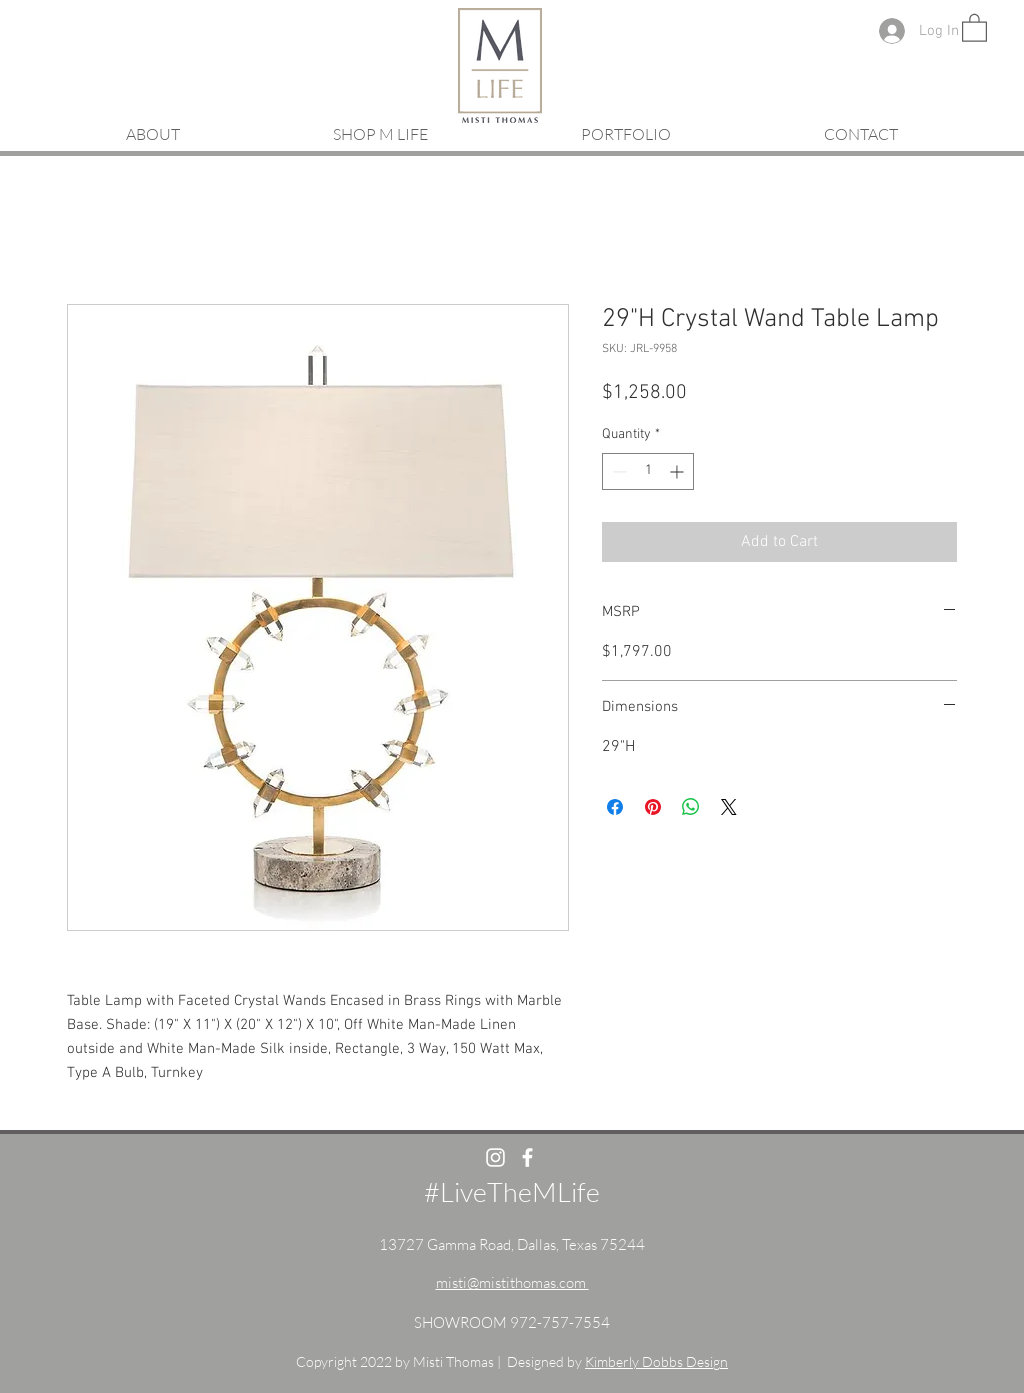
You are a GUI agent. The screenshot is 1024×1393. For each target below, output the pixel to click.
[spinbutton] (648, 471)
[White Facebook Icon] (527, 1157)
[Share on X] (729, 807)
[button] (974, 27)
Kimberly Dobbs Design (656, 1361)
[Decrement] (617, 471)
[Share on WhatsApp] (691, 807)
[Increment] (678, 471)
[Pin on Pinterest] (653, 807)
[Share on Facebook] (615, 807)
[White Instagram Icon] (495, 1157)
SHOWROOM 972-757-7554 (512, 1322)
